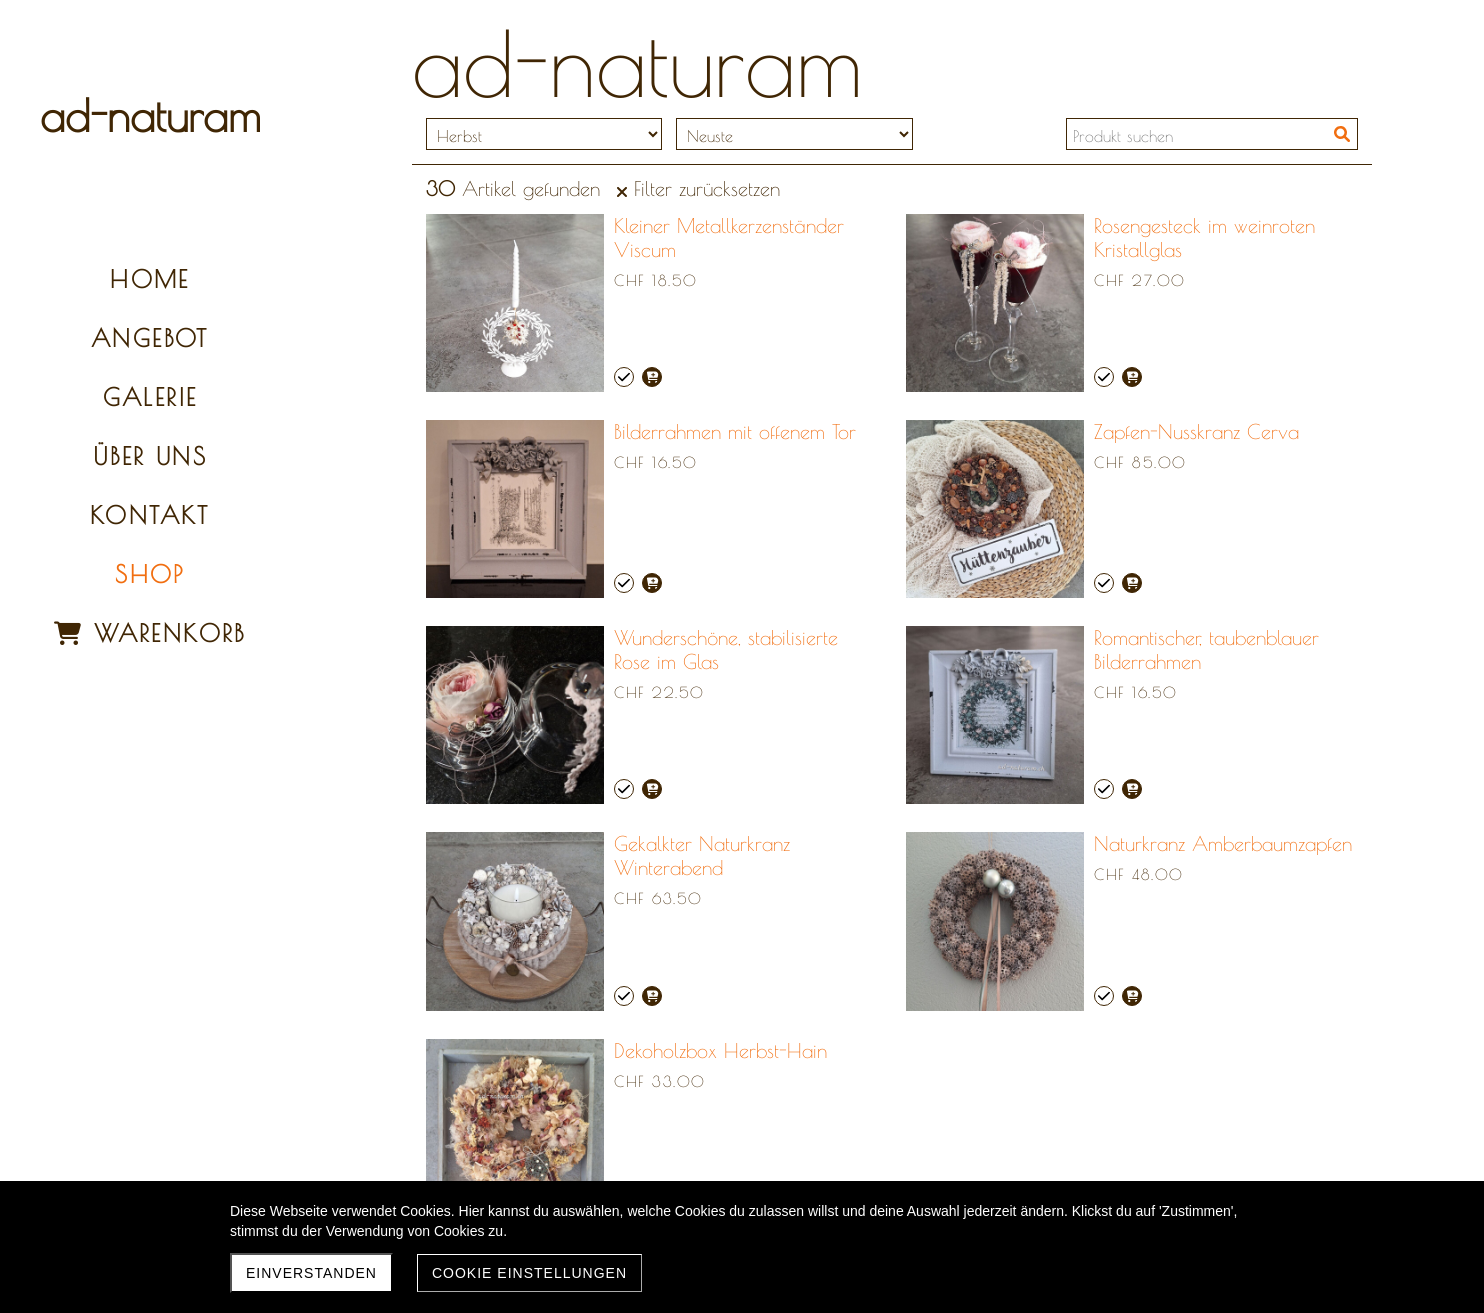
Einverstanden (311, 1273)
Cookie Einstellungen (529, 1273)
